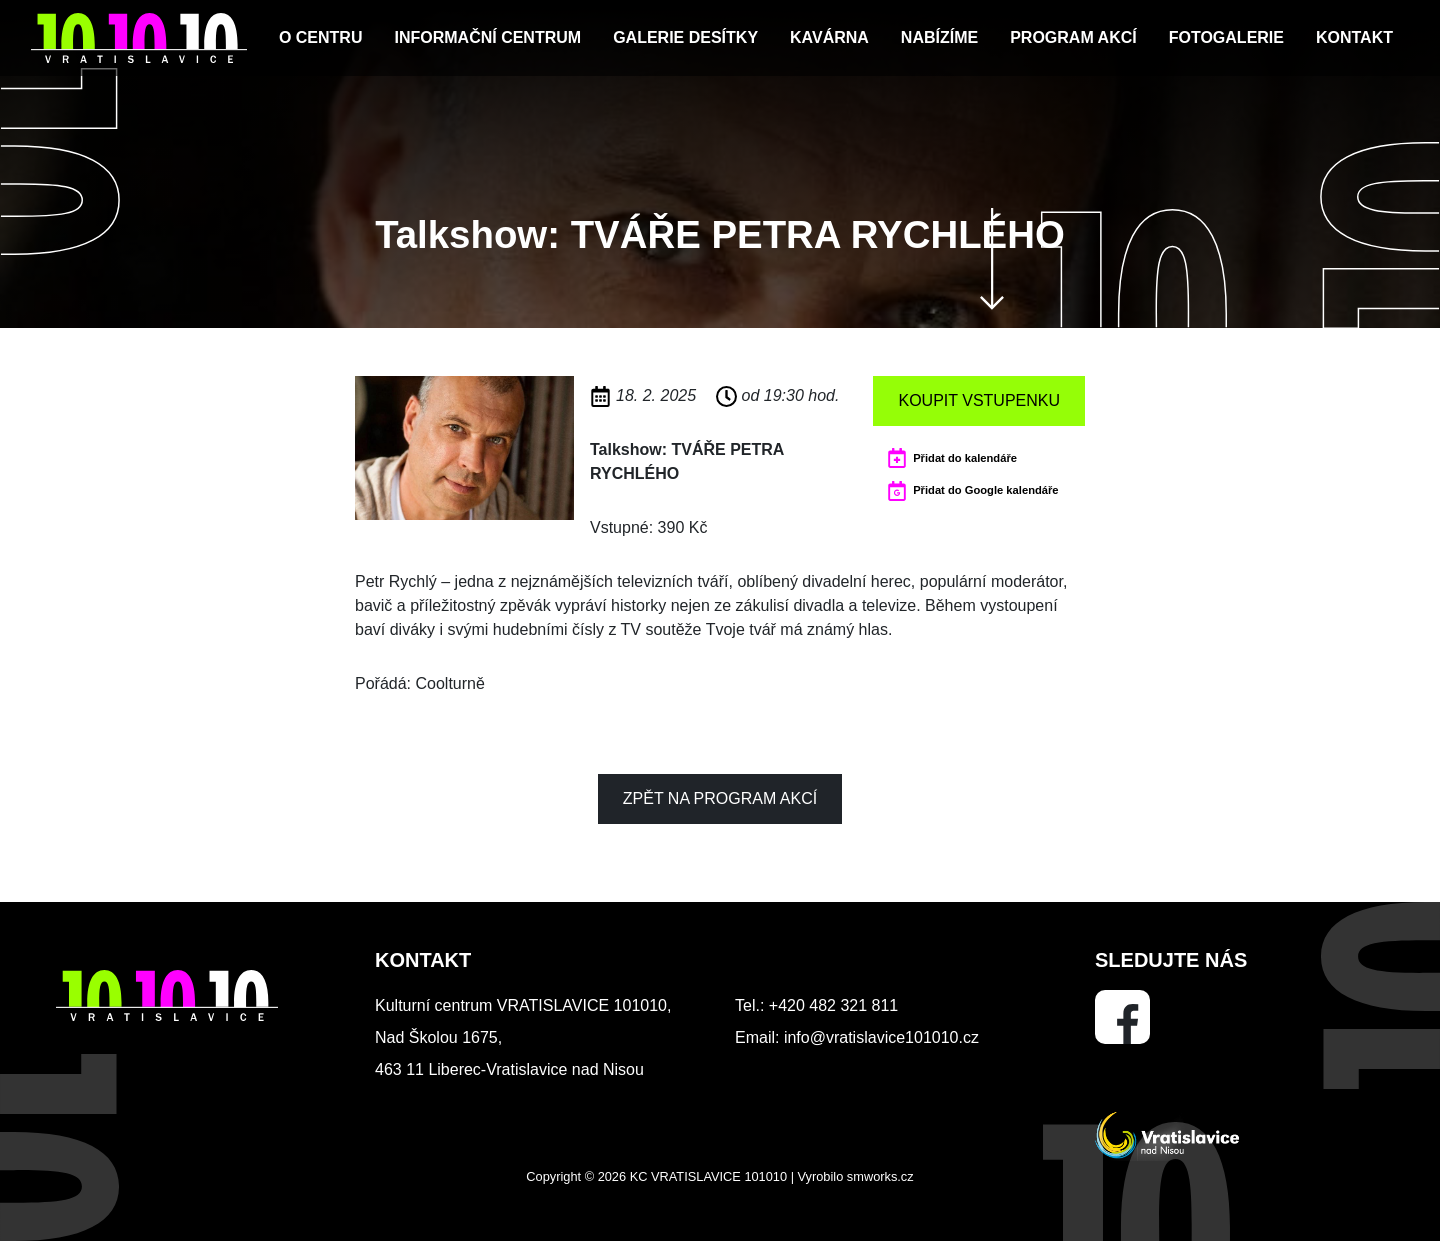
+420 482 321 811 (833, 1005)
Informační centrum (487, 37)
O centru (321, 37)
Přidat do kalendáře (965, 458)
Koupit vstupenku (979, 400)
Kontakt (1354, 37)
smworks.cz (880, 1176)
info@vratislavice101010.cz (881, 1037)
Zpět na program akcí (720, 798)
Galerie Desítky (685, 37)
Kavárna (829, 37)
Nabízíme (939, 37)
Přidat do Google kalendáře (985, 490)
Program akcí (1073, 37)
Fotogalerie (1226, 37)
